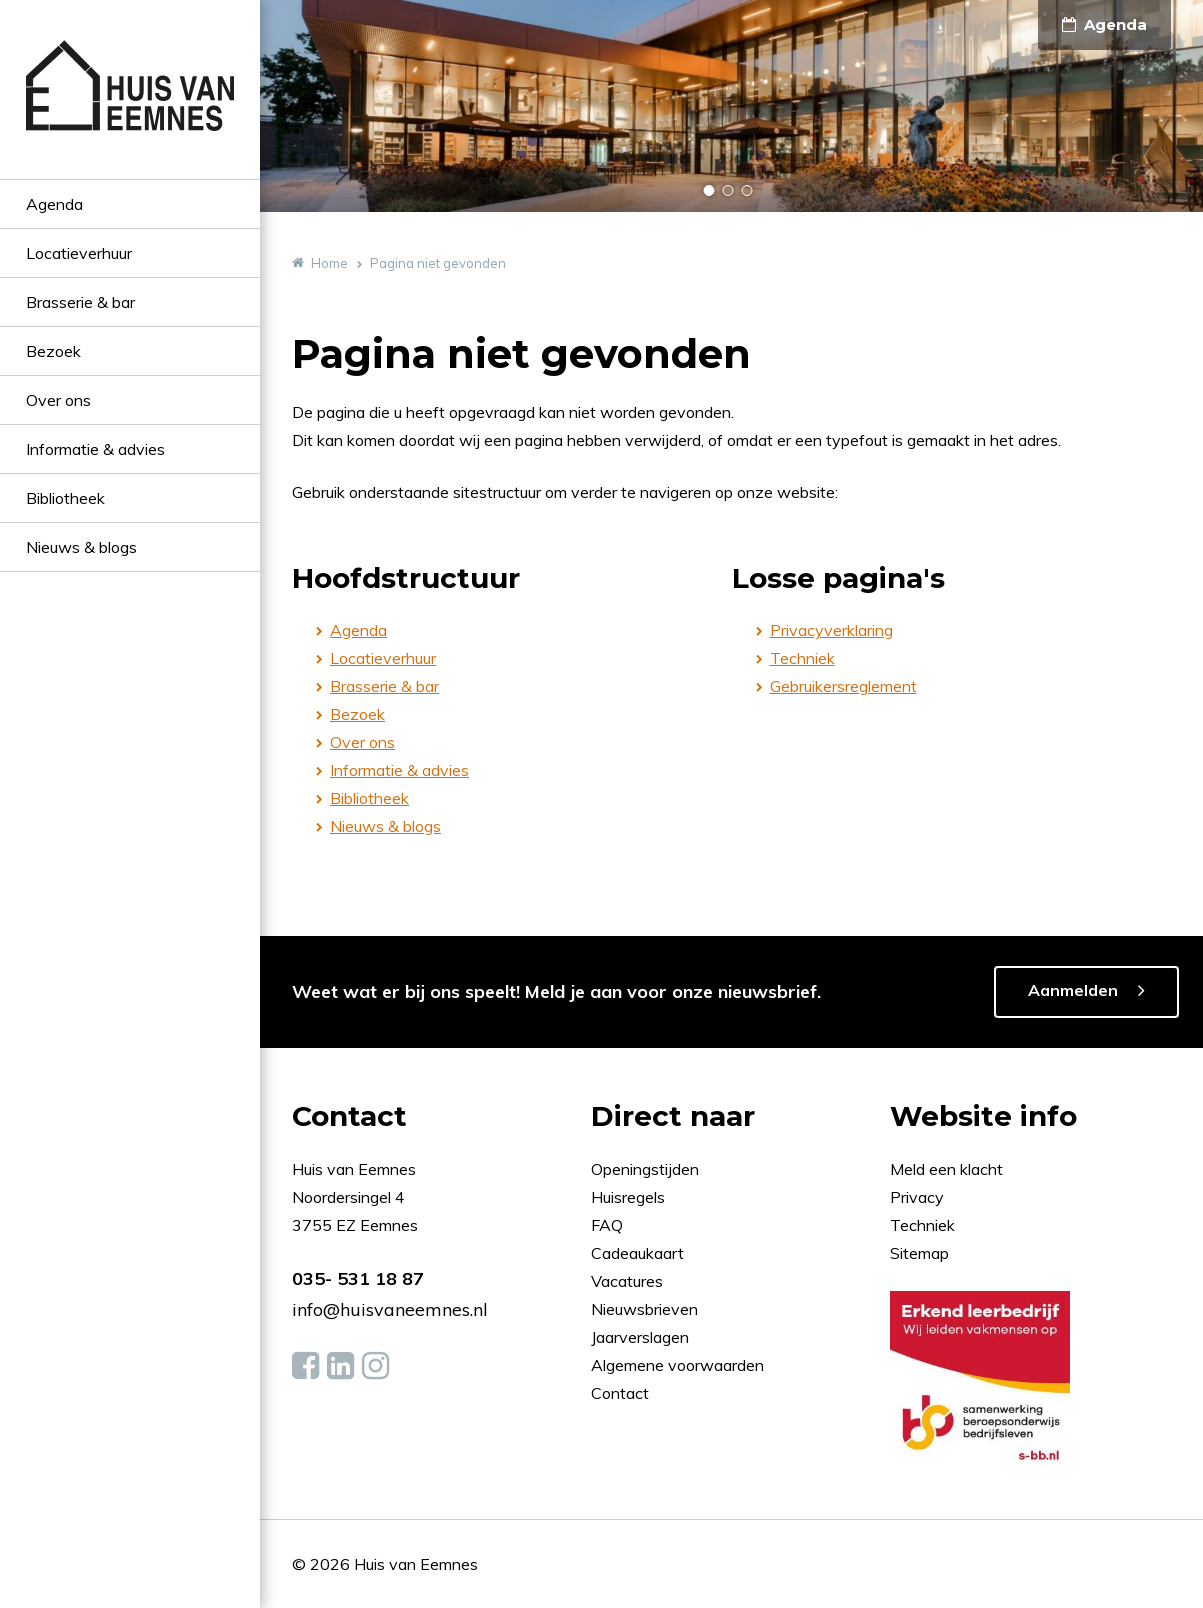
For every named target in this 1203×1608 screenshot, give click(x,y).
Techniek (802, 658)
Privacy (917, 1197)
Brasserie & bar (80, 302)
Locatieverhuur (79, 253)
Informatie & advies (95, 449)
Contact (620, 1393)
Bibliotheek (65, 498)
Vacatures (627, 1281)
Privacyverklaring (831, 630)
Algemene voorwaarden (677, 1365)
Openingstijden (645, 1169)
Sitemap (919, 1253)
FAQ (609, 1225)
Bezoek (53, 351)
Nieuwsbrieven (646, 1309)
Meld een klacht (946, 1169)
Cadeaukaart (639, 1253)
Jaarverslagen (642, 1337)
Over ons (58, 400)
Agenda (54, 204)
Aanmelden (1073, 990)
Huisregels (630, 1197)
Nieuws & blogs (81, 547)
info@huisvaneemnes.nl (390, 1309)
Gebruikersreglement (843, 686)
